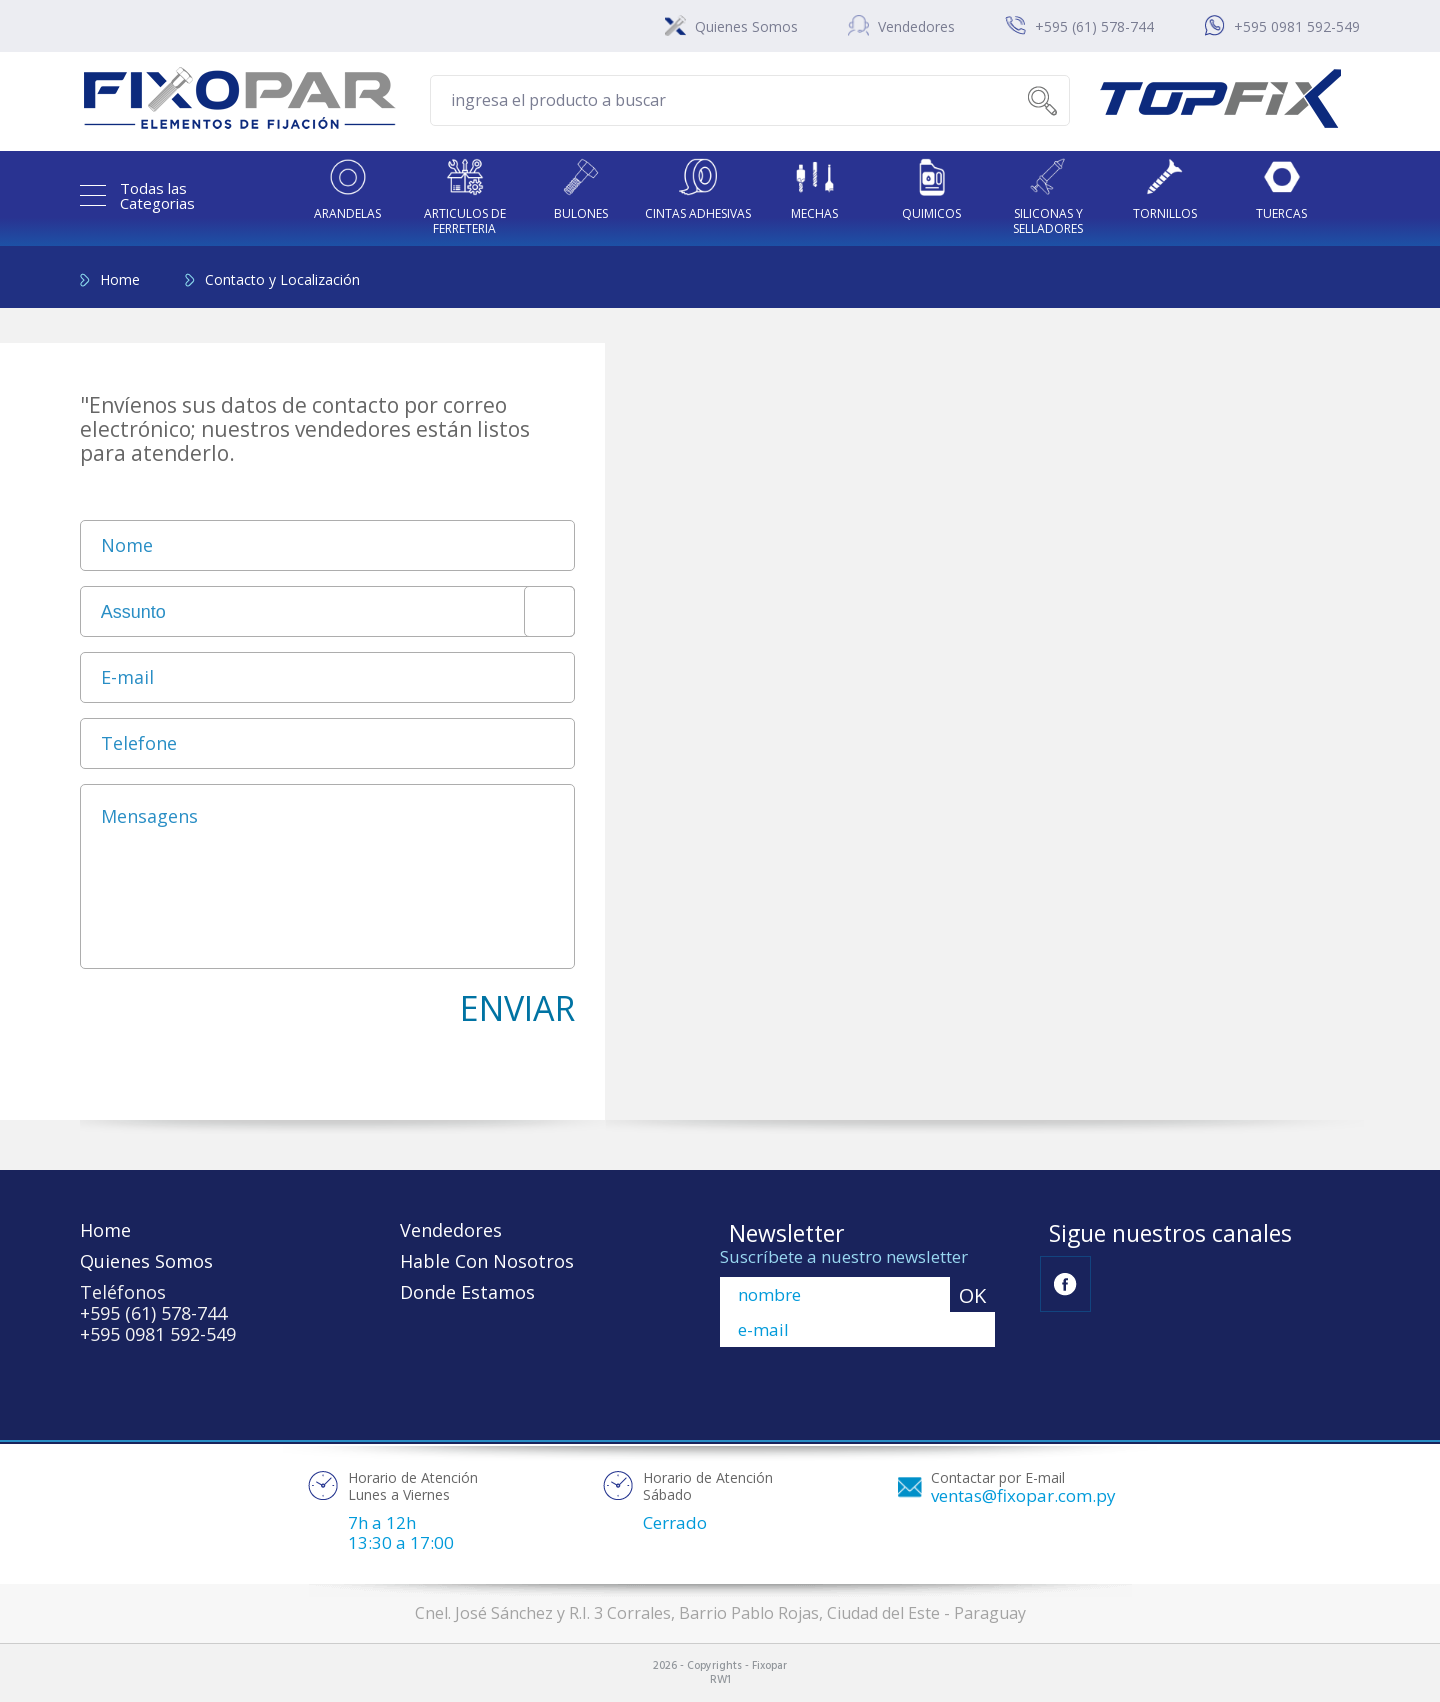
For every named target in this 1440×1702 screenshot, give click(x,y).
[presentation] (232, 1023)
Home (120, 279)
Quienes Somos (746, 26)
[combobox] (327, 611)
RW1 (720, 1680)
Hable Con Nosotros (487, 1261)
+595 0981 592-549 (1297, 26)
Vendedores (916, 26)
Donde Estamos (467, 1292)
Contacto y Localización (282, 279)
